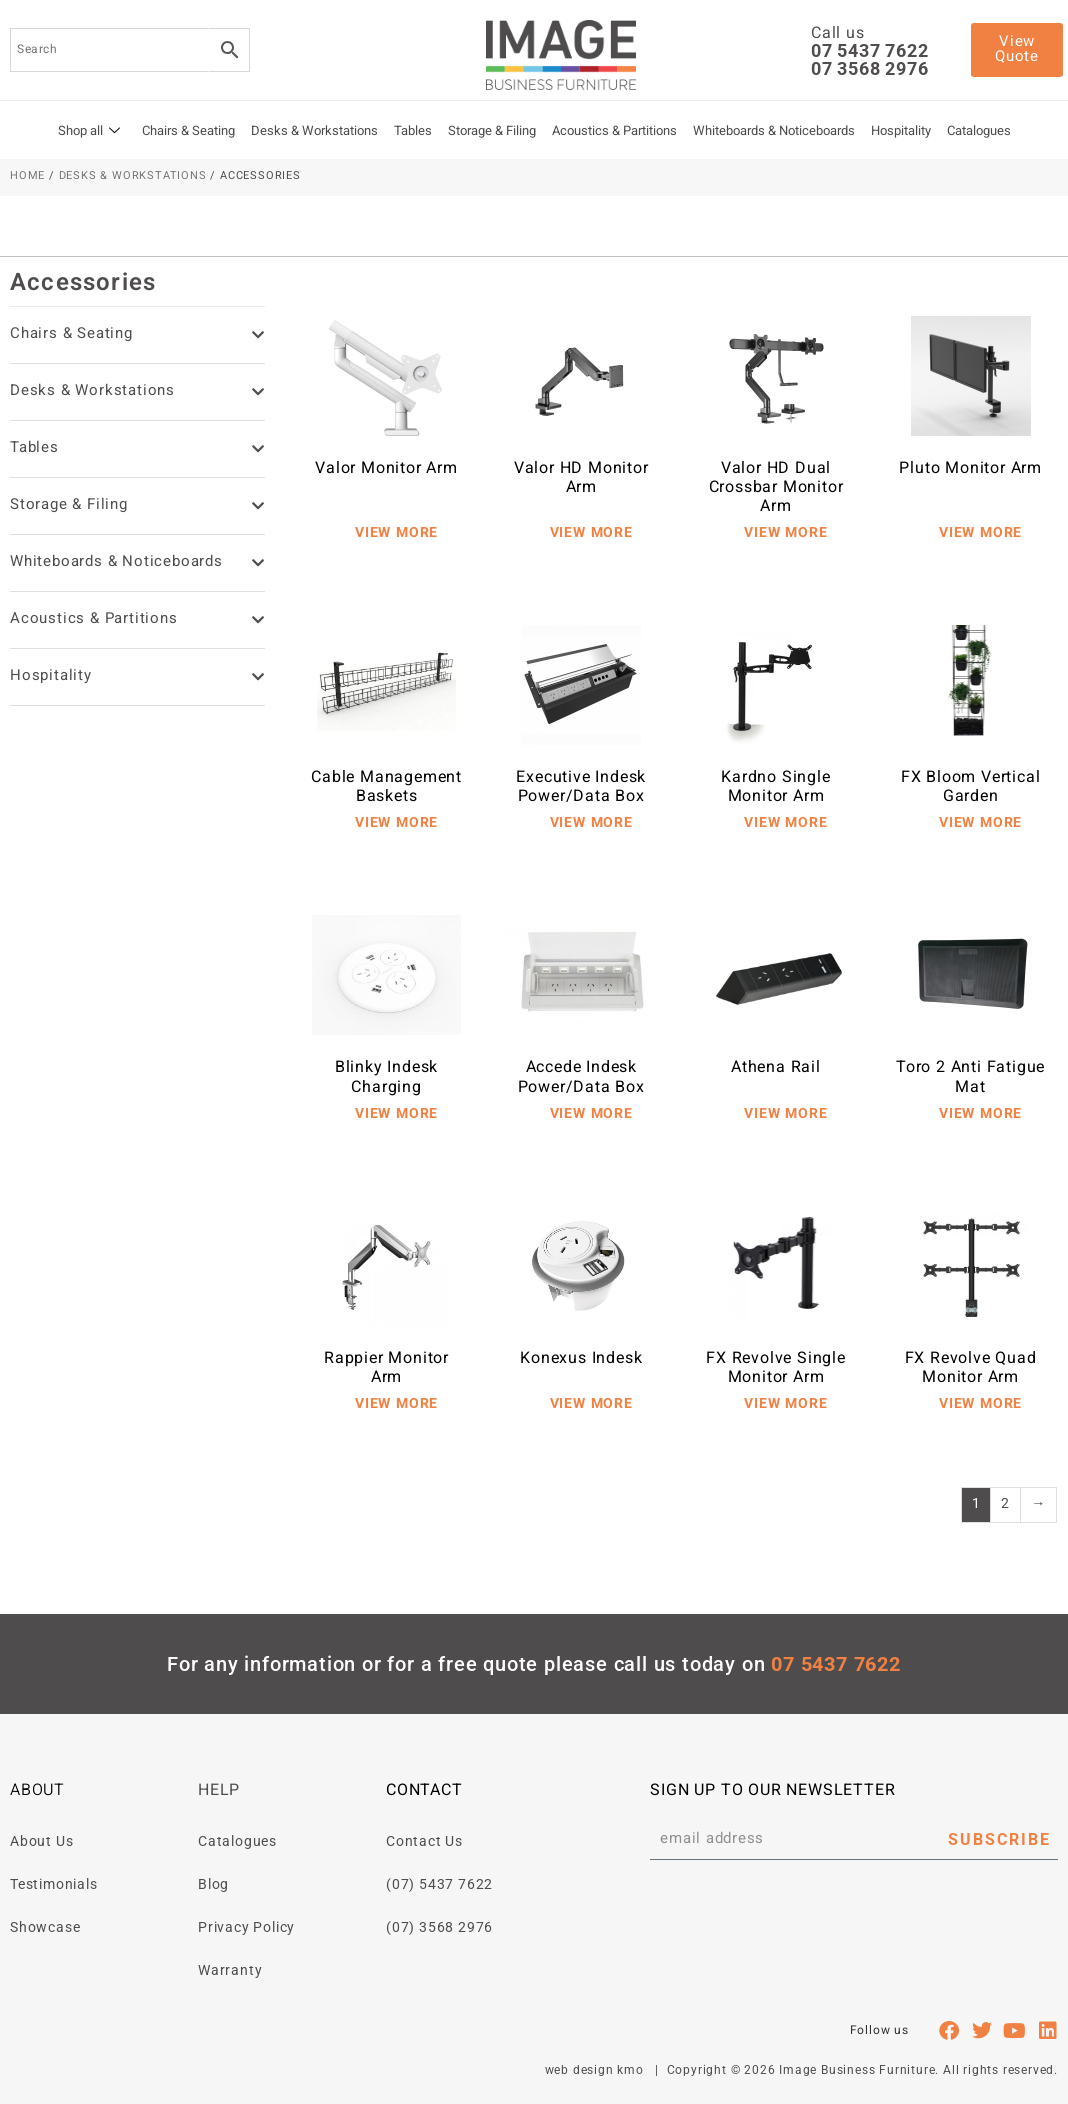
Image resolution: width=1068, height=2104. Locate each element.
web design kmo (594, 2070)
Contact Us (424, 1841)
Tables (413, 132)
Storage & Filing (492, 132)
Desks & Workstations (314, 132)
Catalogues (979, 132)
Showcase (45, 1927)
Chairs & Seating (188, 132)
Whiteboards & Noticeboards (774, 132)
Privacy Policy (246, 1927)
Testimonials (54, 1884)
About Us (41, 1841)
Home (27, 176)
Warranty (230, 1970)
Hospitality (901, 132)
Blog (213, 1884)
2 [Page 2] (1005, 1505)
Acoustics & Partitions (614, 132)
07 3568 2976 (870, 68)
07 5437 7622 (870, 50)
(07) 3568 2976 (439, 1927)
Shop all (89, 132)
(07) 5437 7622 (439, 1884)
